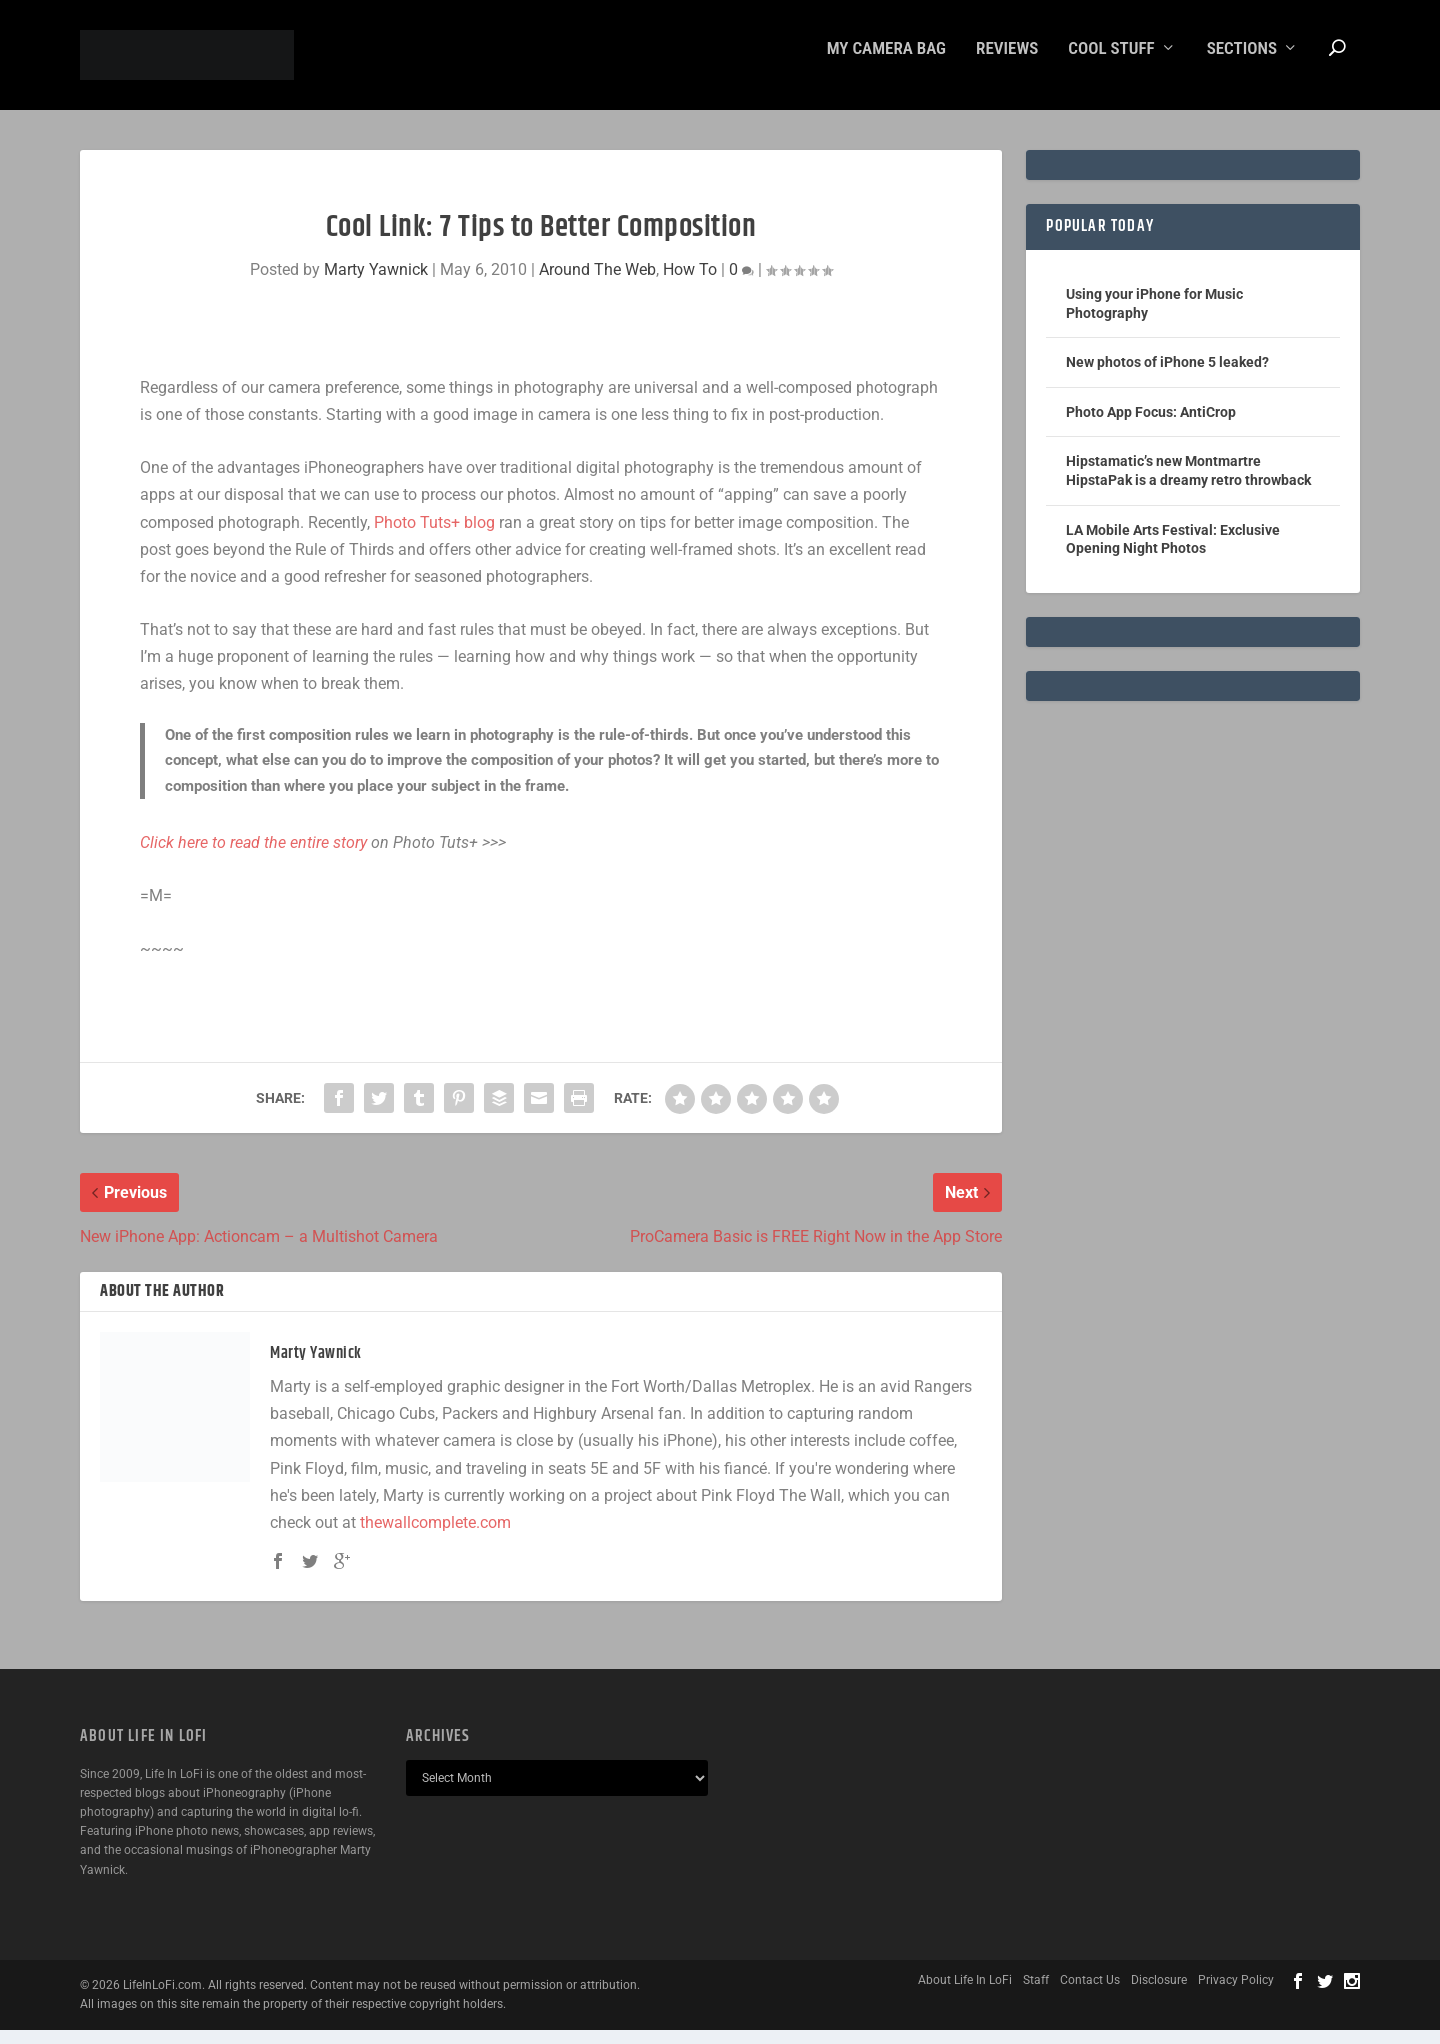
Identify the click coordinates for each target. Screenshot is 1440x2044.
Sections (1242, 63)
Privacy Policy (1236, 1994)
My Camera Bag (886, 63)
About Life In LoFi (965, 1994)
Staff (1036, 1994)
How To (690, 283)
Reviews (1007, 63)
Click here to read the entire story (253, 856)
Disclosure (1159, 1994)
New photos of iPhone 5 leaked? (1167, 376)
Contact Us (1090, 1994)
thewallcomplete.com (435, 1536)
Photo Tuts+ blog (434, 536)
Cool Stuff (1111, 63)
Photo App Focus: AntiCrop (1151, 426)
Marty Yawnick (376, 283)
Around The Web (597, 283)
